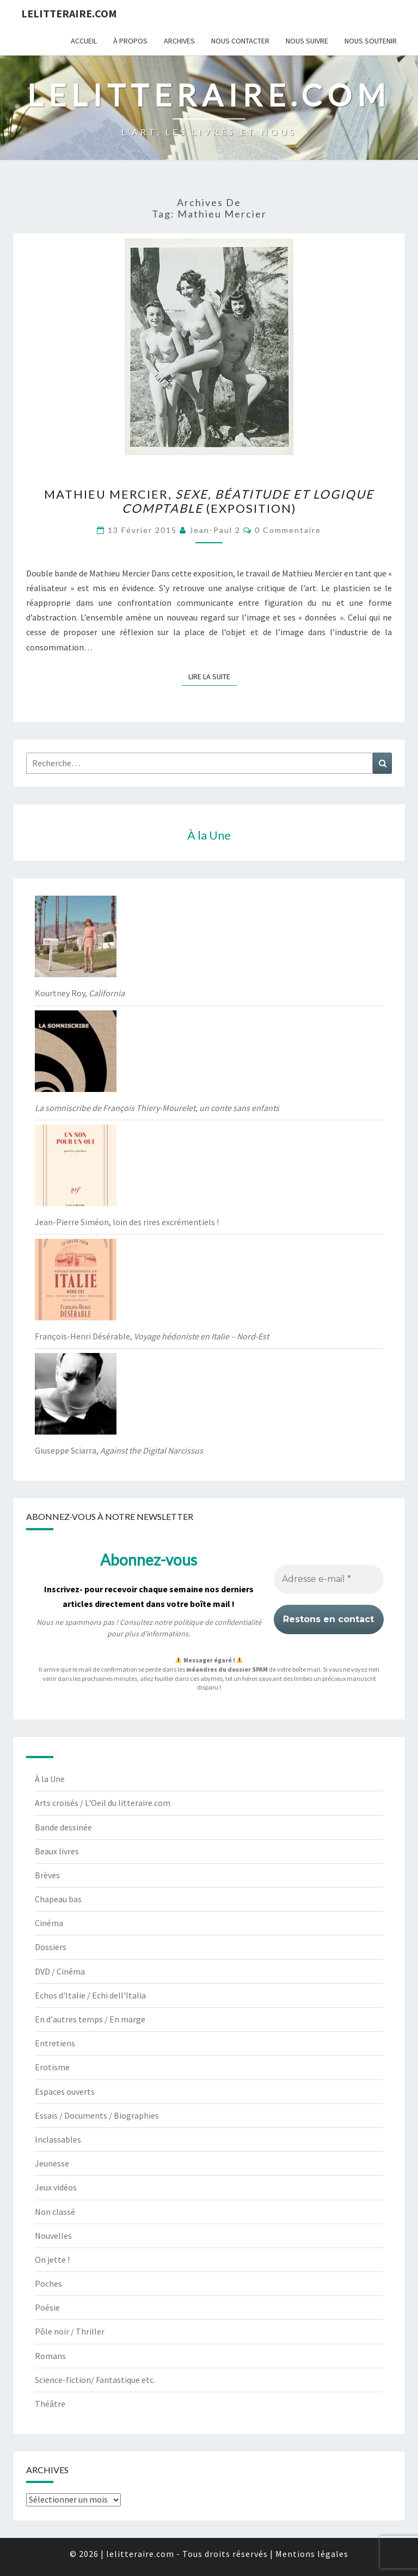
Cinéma (49, 1922)
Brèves (47, 1875)
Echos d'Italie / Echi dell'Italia (90, 1995)
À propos (130, 41)
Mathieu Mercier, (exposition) (209, 501)
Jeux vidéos (56, 2187)
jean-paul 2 (215, 530)
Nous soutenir (371, 41)
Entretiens (55, 2043)
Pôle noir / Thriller (69, 2331)
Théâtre (50, 2403)
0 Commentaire (288, 530)
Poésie (47, 2307)
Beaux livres (57, 1851)
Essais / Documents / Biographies (97, 2115)
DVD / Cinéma (60, 1971)
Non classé (55, 2211)
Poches (48, 2283)
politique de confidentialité (217, 1622)
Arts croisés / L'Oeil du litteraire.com (102, 1802)
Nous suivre (307, 41)
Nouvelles (53, 2235)
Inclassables (58, 2139)
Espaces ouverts (65, 2091)
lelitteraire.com (69, 13)
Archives (179, 41)
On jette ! (52, 2259)
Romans (50, 2355)
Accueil (84, 41)
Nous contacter (240, 41)
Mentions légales (311, 2553)
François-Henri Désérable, (152, 1336)
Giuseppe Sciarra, (119, 1450)
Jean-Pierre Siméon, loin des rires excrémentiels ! (127, 1221)
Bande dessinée (63, 1827)
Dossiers (50, 1946)
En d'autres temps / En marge (90, 2019)
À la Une (50, 1778)
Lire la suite (212, 676)
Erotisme (52, 2067)
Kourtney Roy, (80, 993)
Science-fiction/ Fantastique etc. (95, 2379)
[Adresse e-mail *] (329, 1579)
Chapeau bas (58, 1899)
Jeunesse (52, 2163)
